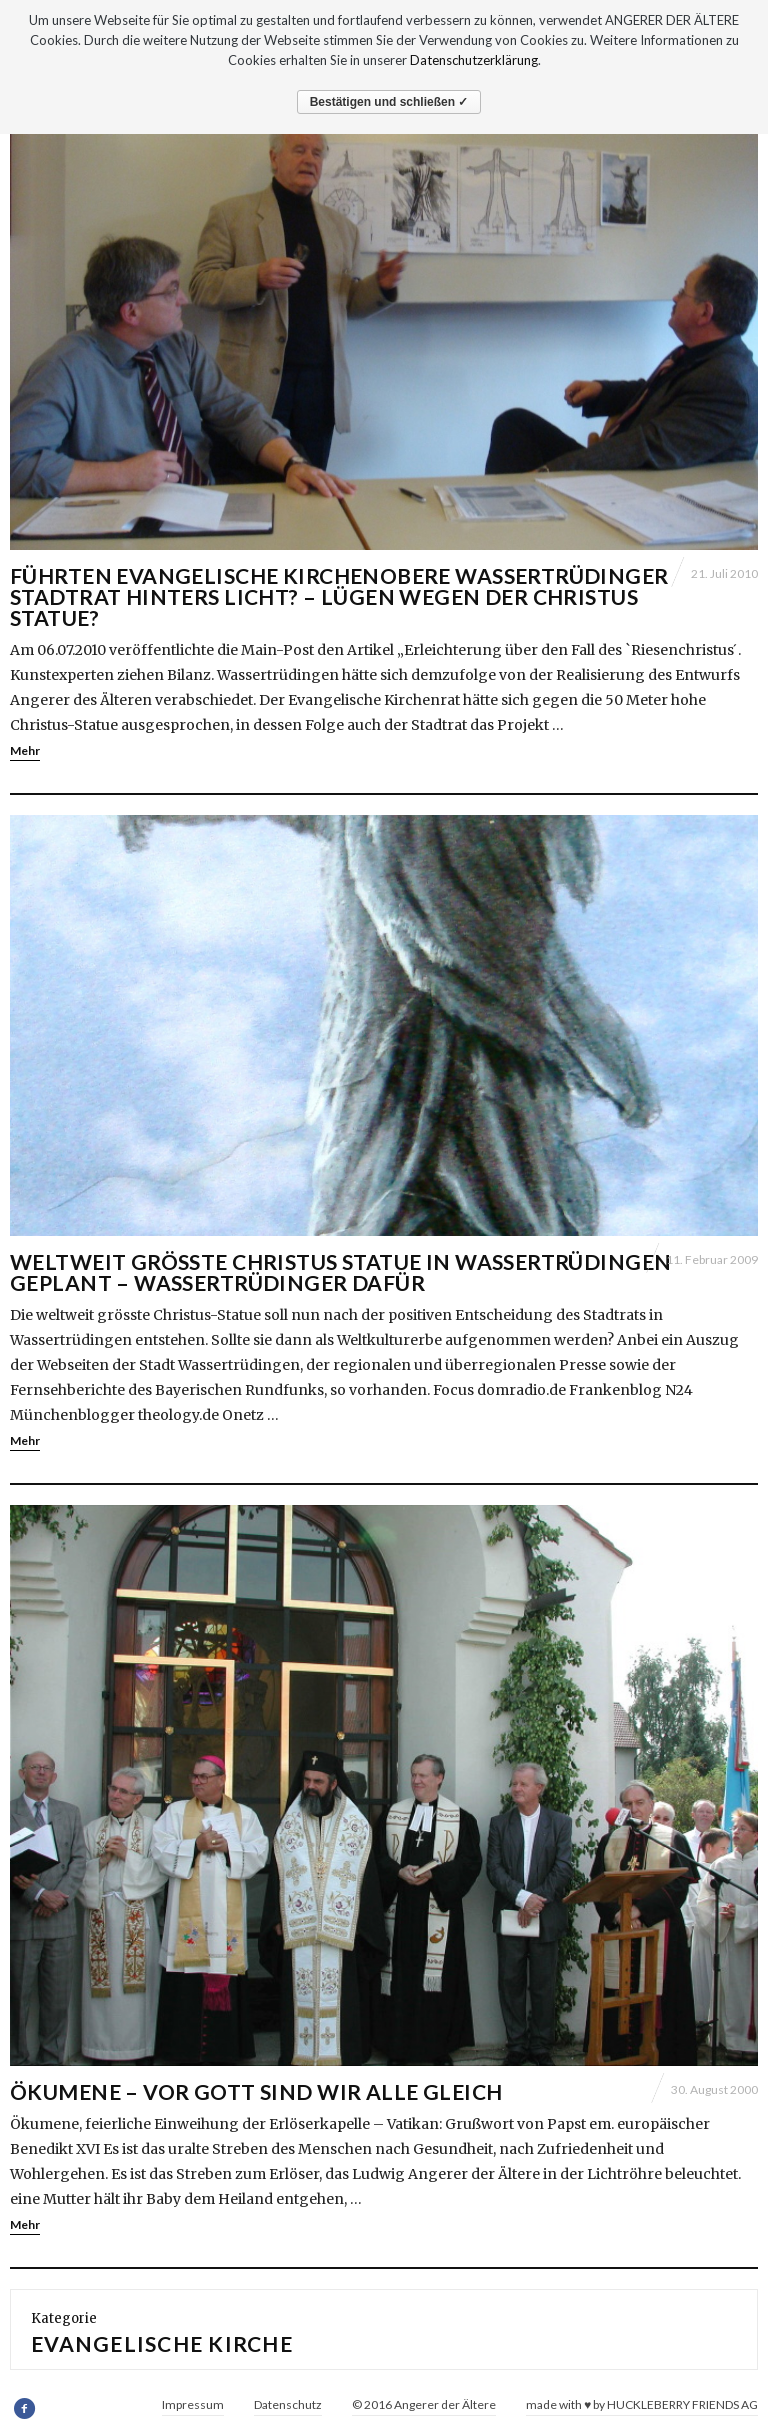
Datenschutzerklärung (474, 60)
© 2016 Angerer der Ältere (424, 2404)
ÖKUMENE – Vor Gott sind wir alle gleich (256, 2091)
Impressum (193, 2404)
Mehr (25, 750)
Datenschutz (288, 2404)
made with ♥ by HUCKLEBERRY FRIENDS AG (642, 2404)
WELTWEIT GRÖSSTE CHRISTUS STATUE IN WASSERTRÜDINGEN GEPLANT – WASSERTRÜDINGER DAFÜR (340, 1272)
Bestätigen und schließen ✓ (389, 102)
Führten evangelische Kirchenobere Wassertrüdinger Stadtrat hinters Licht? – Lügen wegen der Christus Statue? (339, 596)
